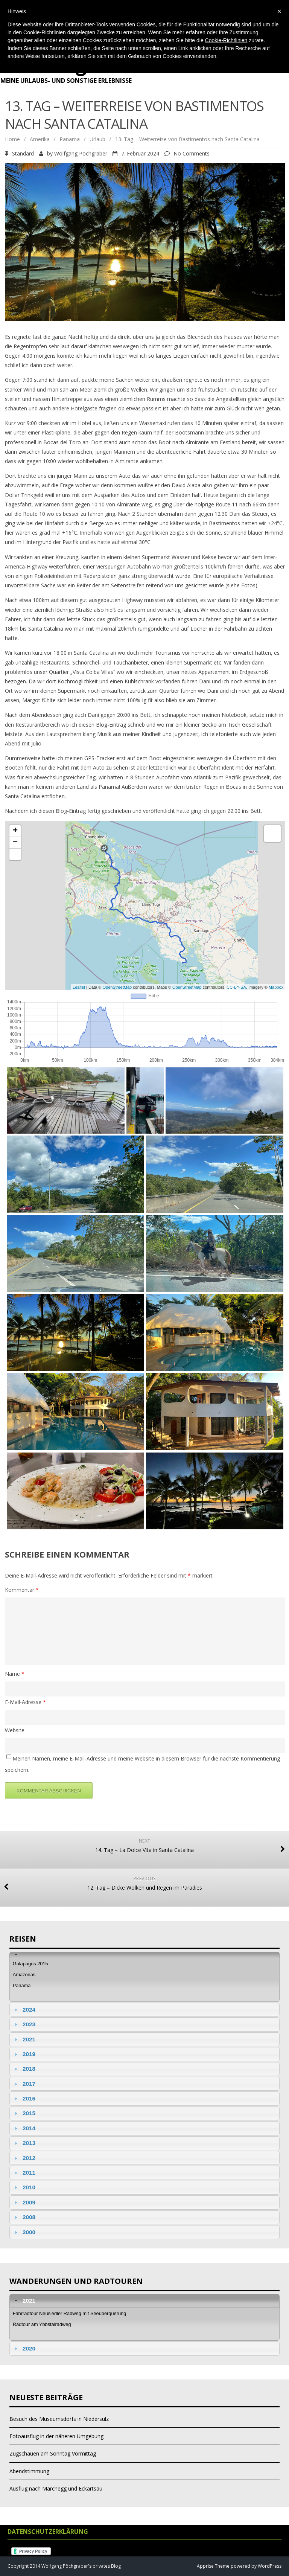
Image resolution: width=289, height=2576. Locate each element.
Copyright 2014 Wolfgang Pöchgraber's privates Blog (64, 2566)
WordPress (269, 2566)
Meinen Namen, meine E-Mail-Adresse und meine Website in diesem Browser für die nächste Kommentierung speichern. (142, 1764)
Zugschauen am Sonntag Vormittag (52, 2453)
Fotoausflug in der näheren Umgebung (56, 2436)
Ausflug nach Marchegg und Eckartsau (55, 2488)
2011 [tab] (24, 2172)
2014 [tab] (24, 2128)
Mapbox (276, 987)
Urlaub (97, 139)
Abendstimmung (29, 2471)
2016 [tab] (24, 2098)
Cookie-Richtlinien (226, 40)
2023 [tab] (24, 2024)
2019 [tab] (24, 2054)
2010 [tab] (24, 2187)
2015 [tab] (24, 2113)
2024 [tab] (24, 2009)
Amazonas (24, 1974)
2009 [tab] (24, 2202)
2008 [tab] (24, 2217)
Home (12, 139)
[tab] (144, 1955)
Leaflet (79, 987)
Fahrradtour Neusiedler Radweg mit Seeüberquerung (69, 2313)
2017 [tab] (24, 2084)
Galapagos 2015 (30, 1963)
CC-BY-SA (236, 987)
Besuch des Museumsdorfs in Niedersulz (59, 2418)
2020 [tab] (24, 2348)
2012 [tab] (24, 2158)
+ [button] (15, 831)
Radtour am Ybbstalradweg (42, 2324)
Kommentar (22, 1589)
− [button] (15, 842)
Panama (69, 139)
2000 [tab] (24, 2232)
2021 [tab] (24, 2039)
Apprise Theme (213, 2566)
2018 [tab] (24, 2068)
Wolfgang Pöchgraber (80, 153)
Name (14, 1673)
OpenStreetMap (117, 987)
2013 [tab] (24, 2143)
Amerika (40, 139)
